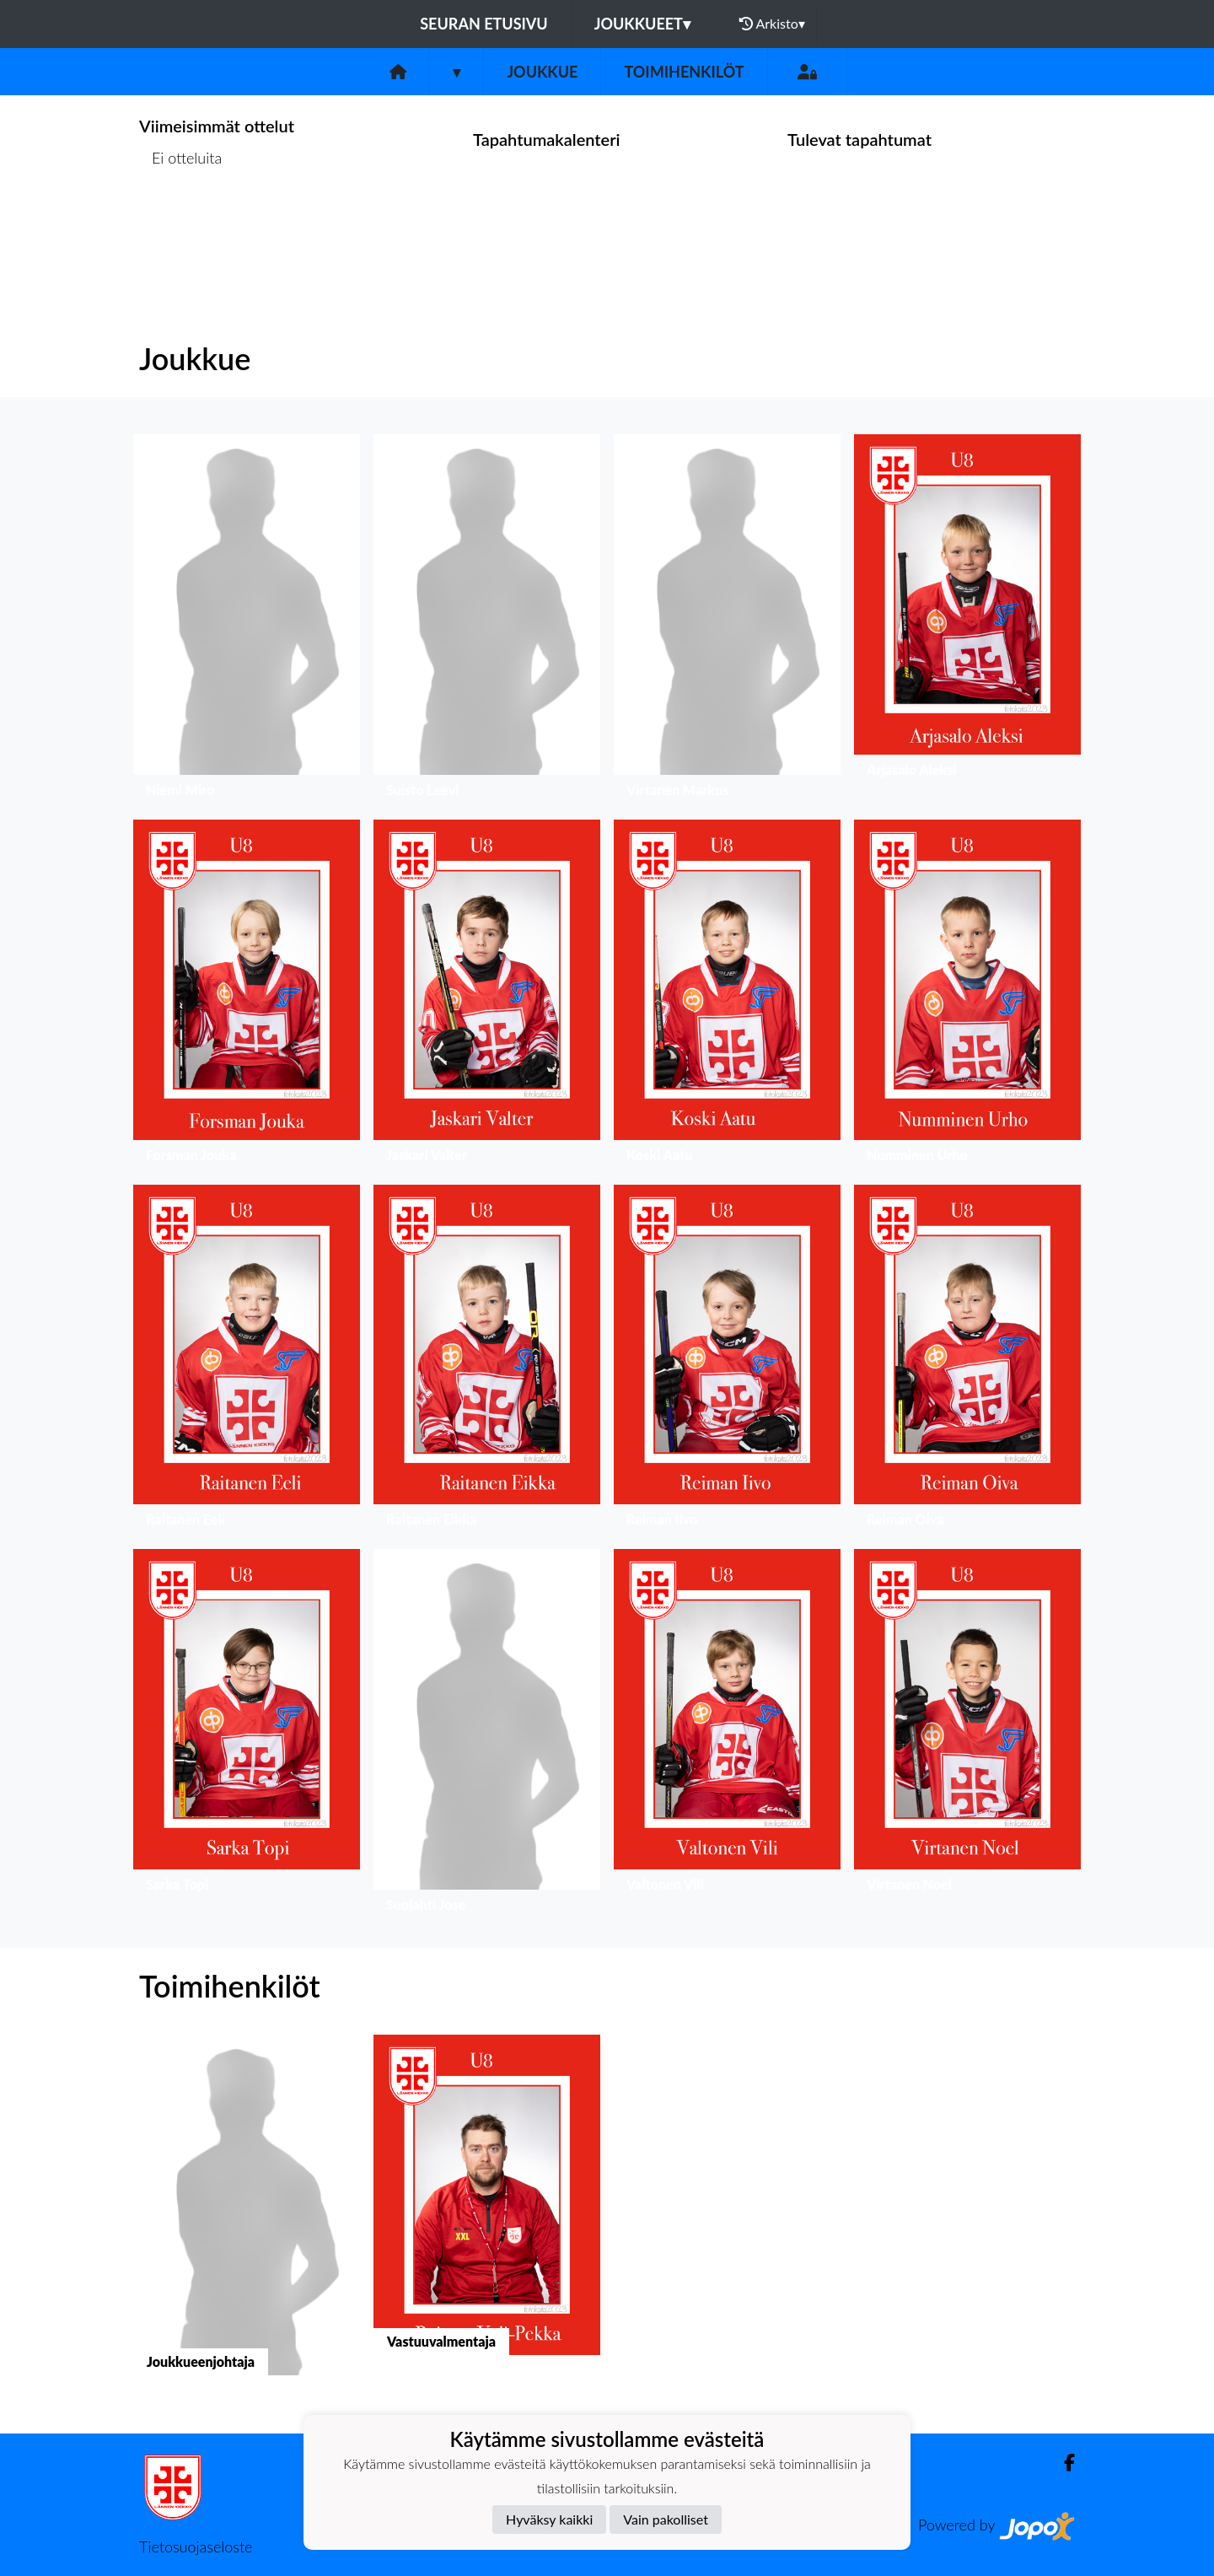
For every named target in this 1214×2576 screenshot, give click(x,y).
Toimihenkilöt (684, 71)
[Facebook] (1062, 2462)
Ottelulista (181, 223)
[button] (246, 620)
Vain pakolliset (665, 2519)
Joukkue (542, 71)
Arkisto (772, 23)
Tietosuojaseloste (195, 2546)
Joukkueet (642, 23)
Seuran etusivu (484, 23)
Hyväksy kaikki (549, 2519)
